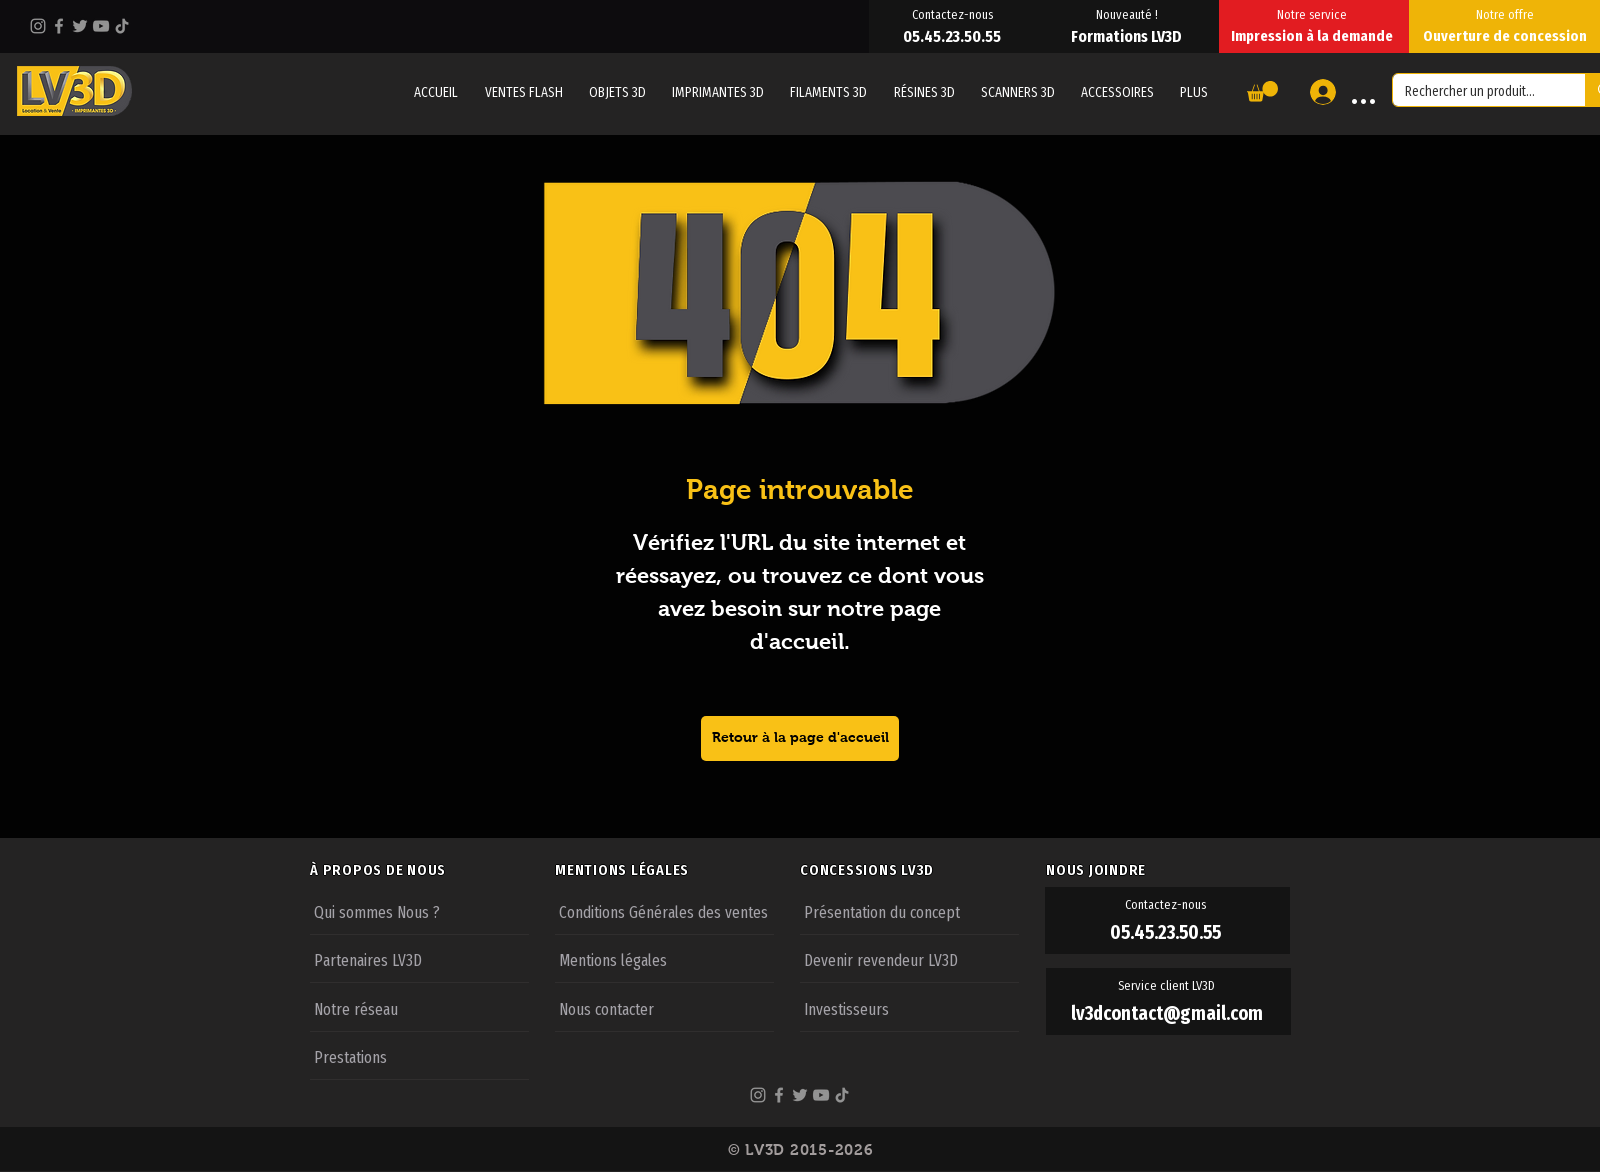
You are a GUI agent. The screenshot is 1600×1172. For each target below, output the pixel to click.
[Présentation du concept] (909, 911)
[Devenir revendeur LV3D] (909, 959)
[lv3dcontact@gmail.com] (1168, 1013)
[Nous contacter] (664, 1008)
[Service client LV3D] (1168, 986)
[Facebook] (59, 26)
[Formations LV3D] (1128, 36)
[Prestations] (419, 1056)
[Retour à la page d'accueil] (800, 738)
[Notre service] (1314, 14)
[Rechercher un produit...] (1474, 92)
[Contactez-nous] (954, 14)
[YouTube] (101, 26)
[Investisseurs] (909, 1008)
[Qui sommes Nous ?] (419, 911)
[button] (1194, 92)
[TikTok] (122, 26)
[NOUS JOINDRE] (1168, 870)
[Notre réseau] (419, 1008)
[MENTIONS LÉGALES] (677, 870)
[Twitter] (80, 26)
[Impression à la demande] (1314, 36)
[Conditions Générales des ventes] (664, 911)
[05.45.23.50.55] (954, 36)
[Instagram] (38, 26)
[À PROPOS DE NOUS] (432, 870)
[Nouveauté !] (1128, 14)
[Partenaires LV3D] (419, 959)
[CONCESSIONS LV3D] (922, 870)
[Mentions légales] (664, 959)
